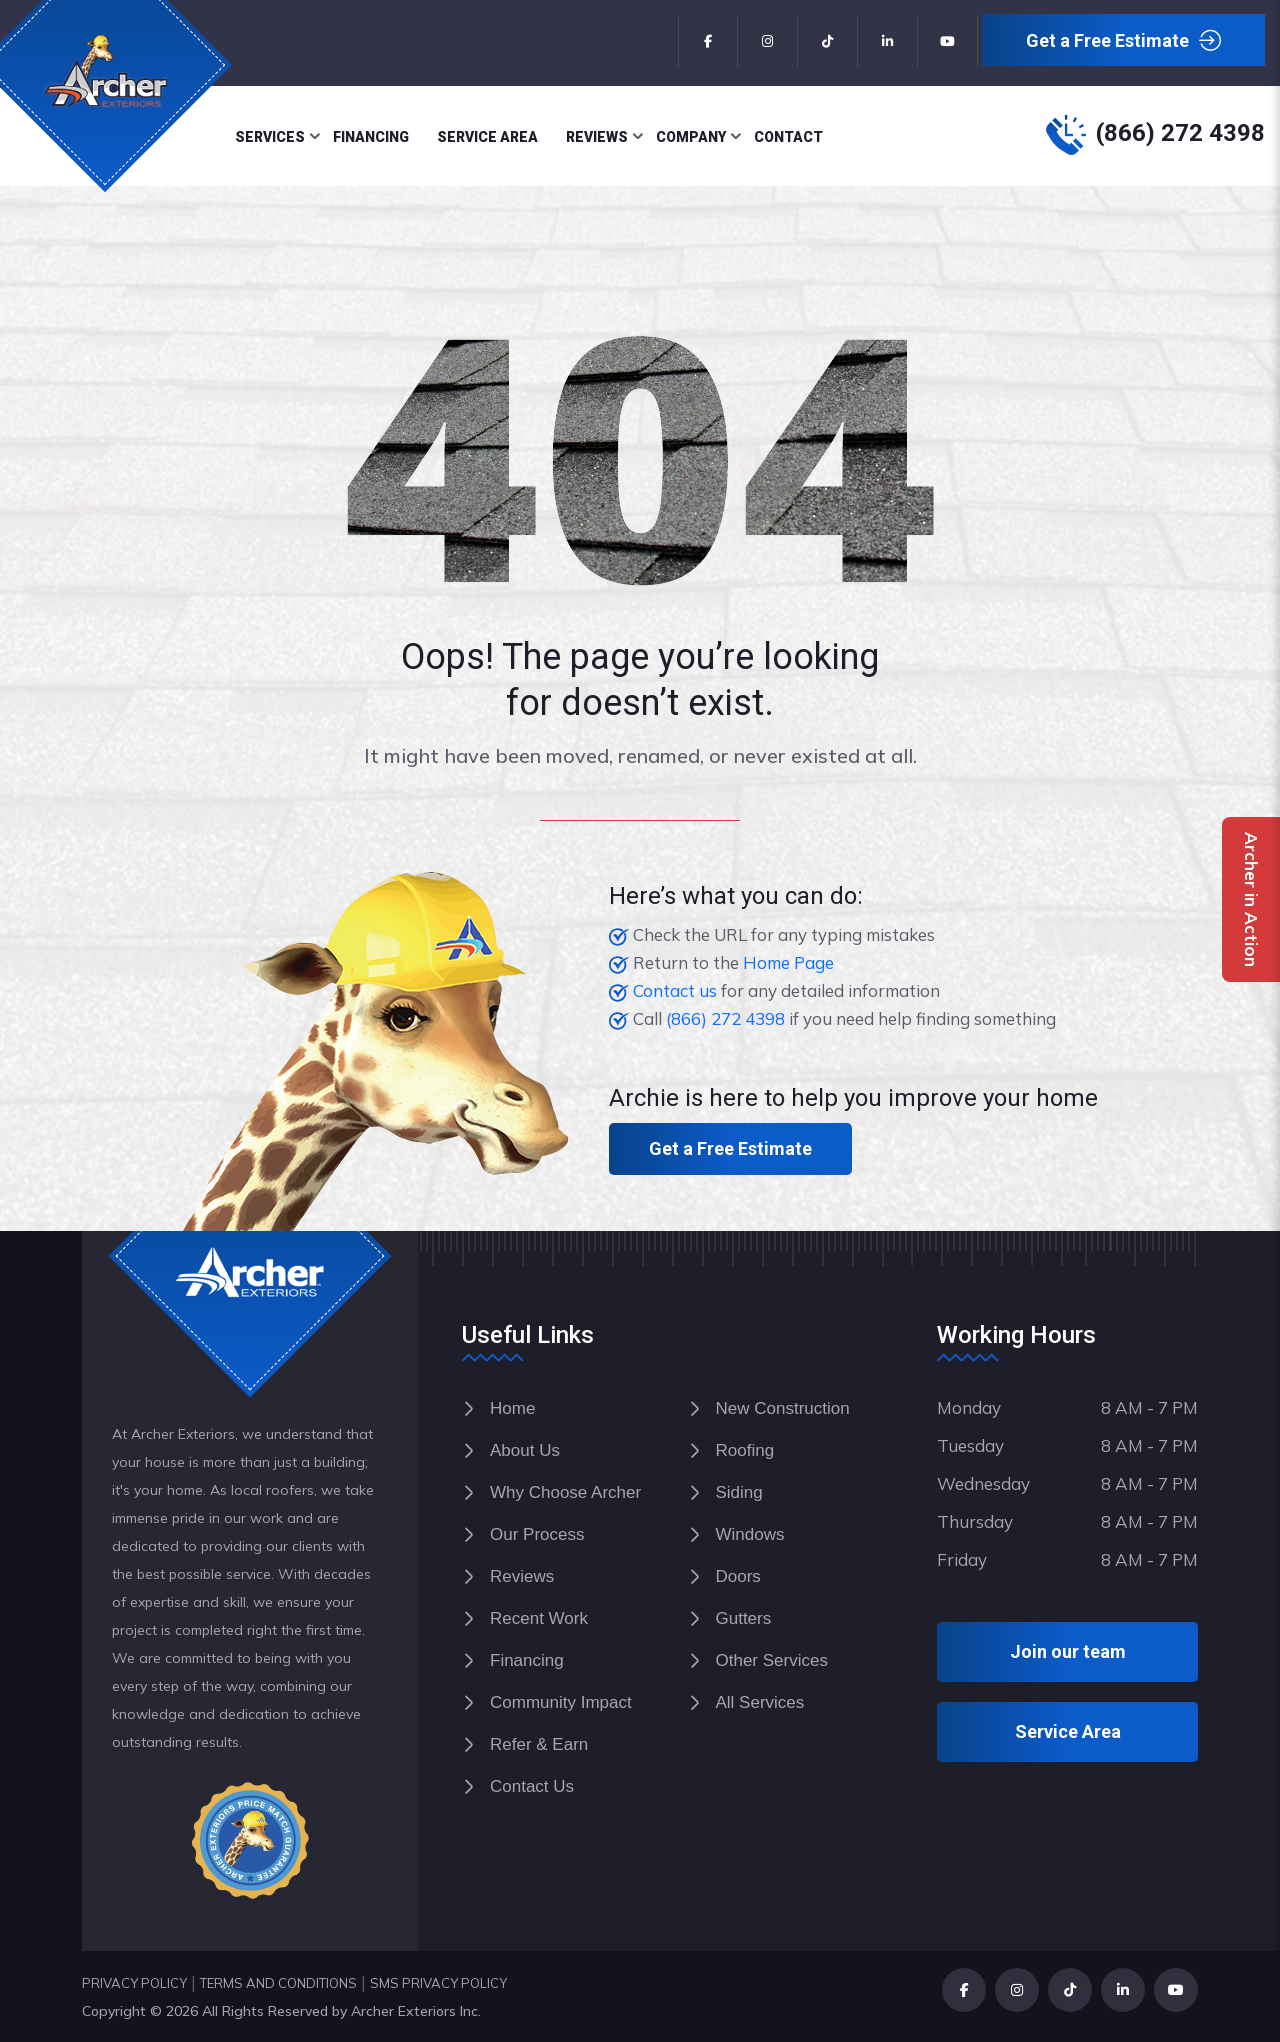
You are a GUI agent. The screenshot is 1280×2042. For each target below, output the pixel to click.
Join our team (1068, 1651)
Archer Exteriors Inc (414, 2011)
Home (512, 1408)
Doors (738, 1576)
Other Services (772, 1660)
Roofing (745, 1450)
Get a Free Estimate (1123, 41)
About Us (525, 1450)
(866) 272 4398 (1180, 133)
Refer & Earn (539, 1744)
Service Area (487, 137)
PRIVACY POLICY (134, 1983)
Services (270, 137)
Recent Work (539, 1618)
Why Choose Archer (565, 1492)
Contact (788, 137)
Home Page (788, 962)
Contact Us (532, 1786)
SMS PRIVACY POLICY (438, 1983)
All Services (760, 1702)
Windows (750, 1534)
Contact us (675, 990)
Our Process (537, 1534)
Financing (371, 137)
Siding (739, 1492)
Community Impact (561, 1702)
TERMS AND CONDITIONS (278, 1983)
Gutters (744, 1618)
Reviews (597, 137)
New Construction (783, 1408)
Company (691, 137)
